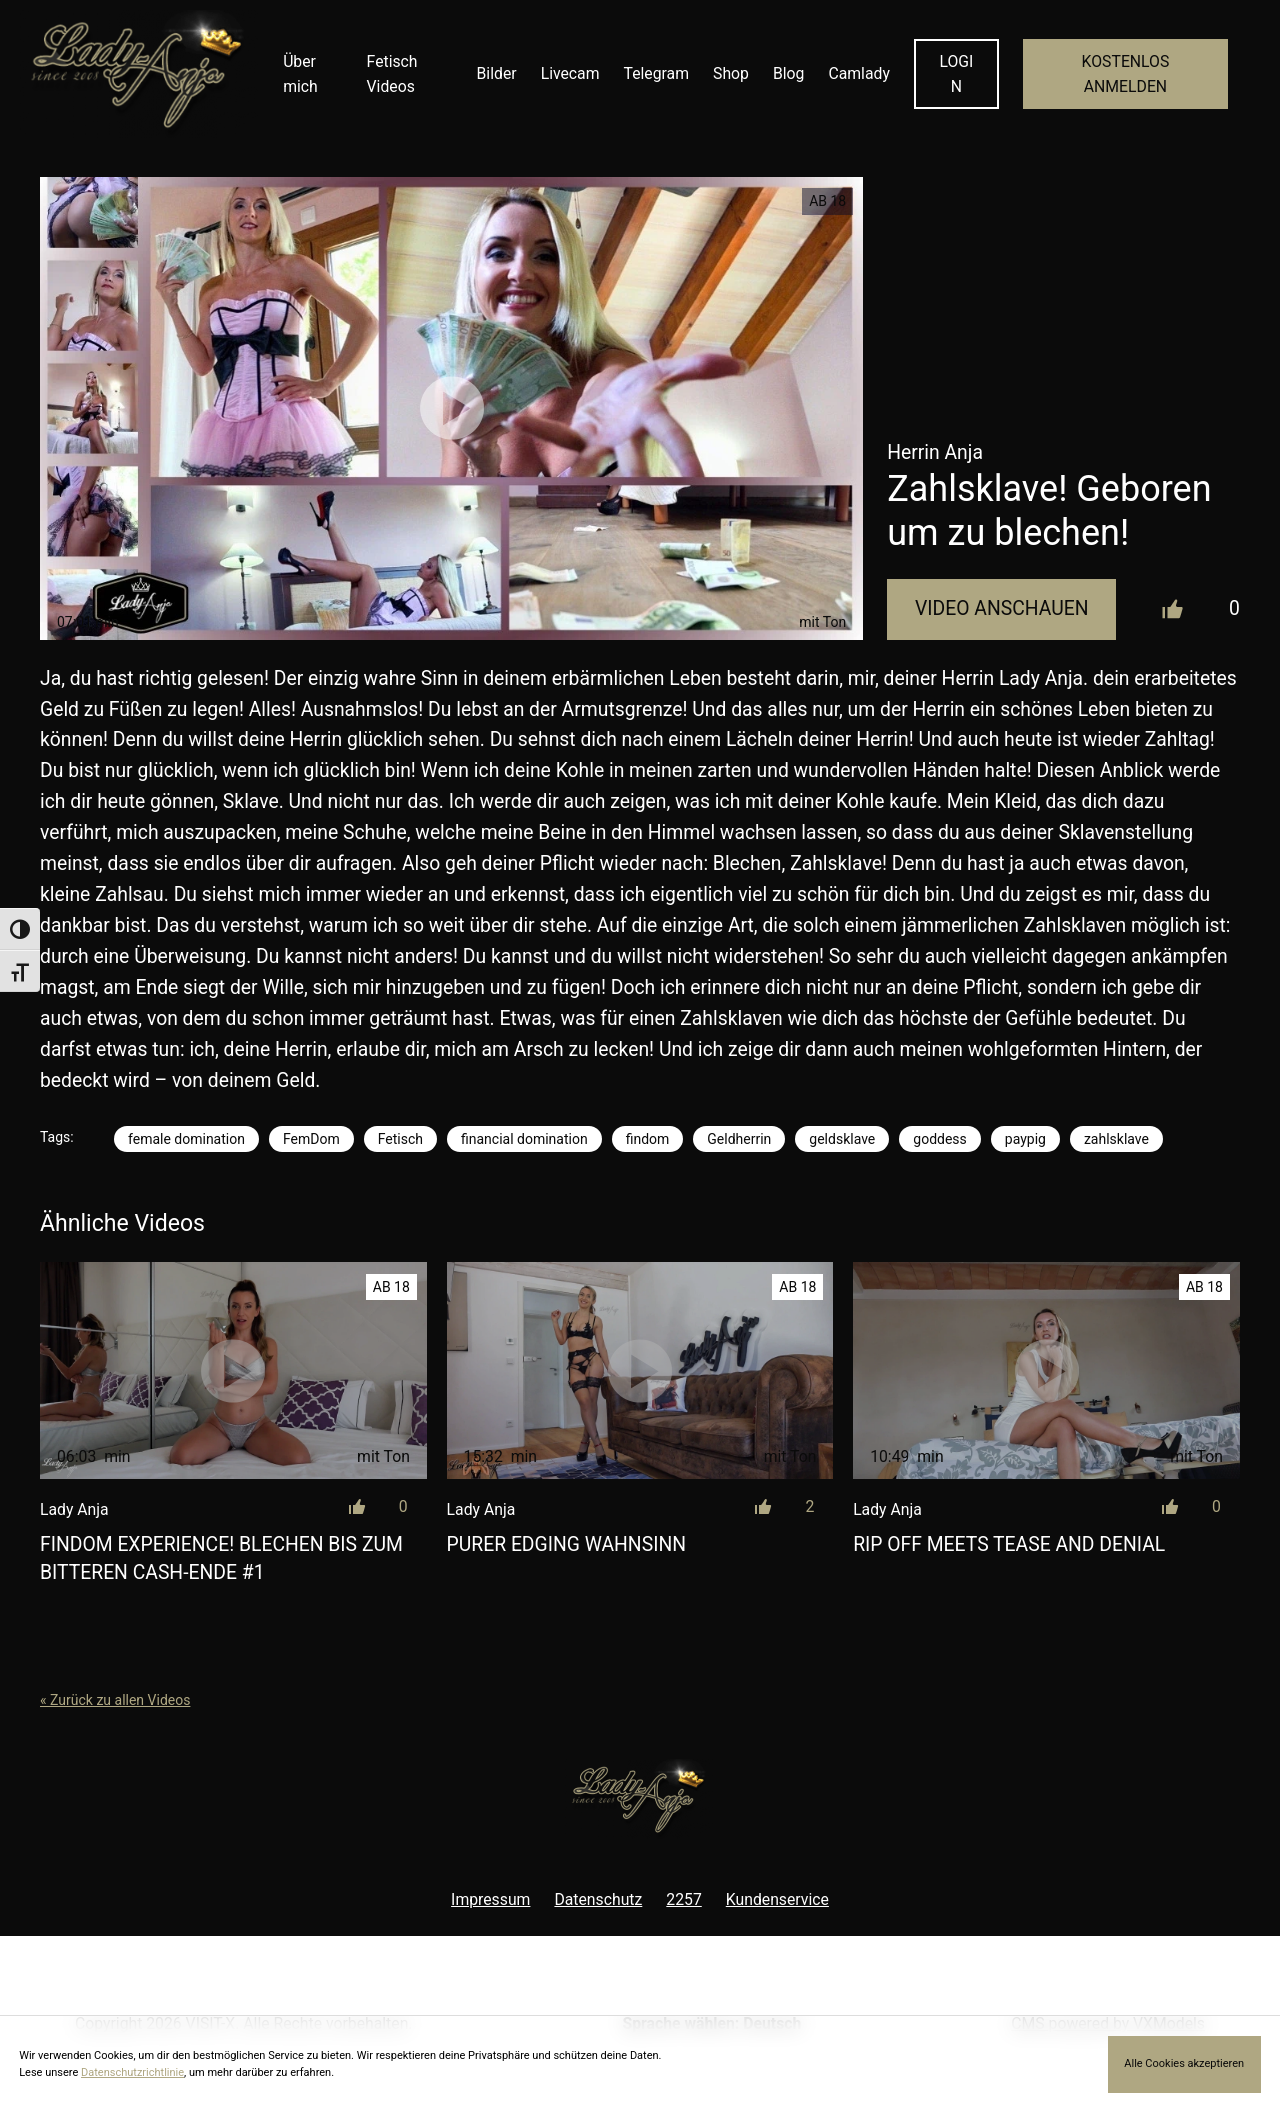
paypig (1025, 1139)
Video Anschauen (1002, 608)
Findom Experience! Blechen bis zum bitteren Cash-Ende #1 (221, 1558)
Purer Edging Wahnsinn (566, 1544)
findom (648, 1139)
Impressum (490, 1899)
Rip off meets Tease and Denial (1009, 1544)
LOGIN (956, 74)
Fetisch (400, 1139)
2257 (683, 1899)
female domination (186, 1139)
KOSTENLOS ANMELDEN (1126, 74)
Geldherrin (739, 1139)
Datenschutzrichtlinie (132, 2072)
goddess (940, 1139)
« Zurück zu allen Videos (115, 1700)
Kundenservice (777, 1899)
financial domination (524, 1139)
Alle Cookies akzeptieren (1184, 2063)
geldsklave (842, 1139)
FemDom (311, 1139)
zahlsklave (1116, 1139)
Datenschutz (598, 1899)
